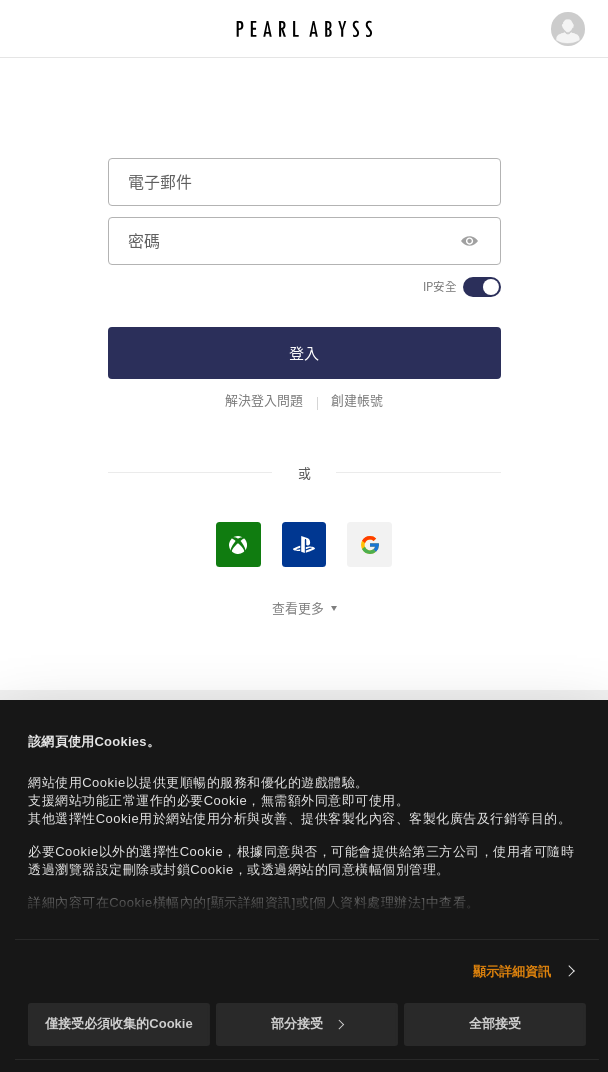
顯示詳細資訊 (512, 971)
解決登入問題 (264, 400)
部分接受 (307, 1023)
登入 (304, 352)
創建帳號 (357, 400)
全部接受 (495, 1023)
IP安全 (440, 287)
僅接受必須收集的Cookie (118, 1023)
